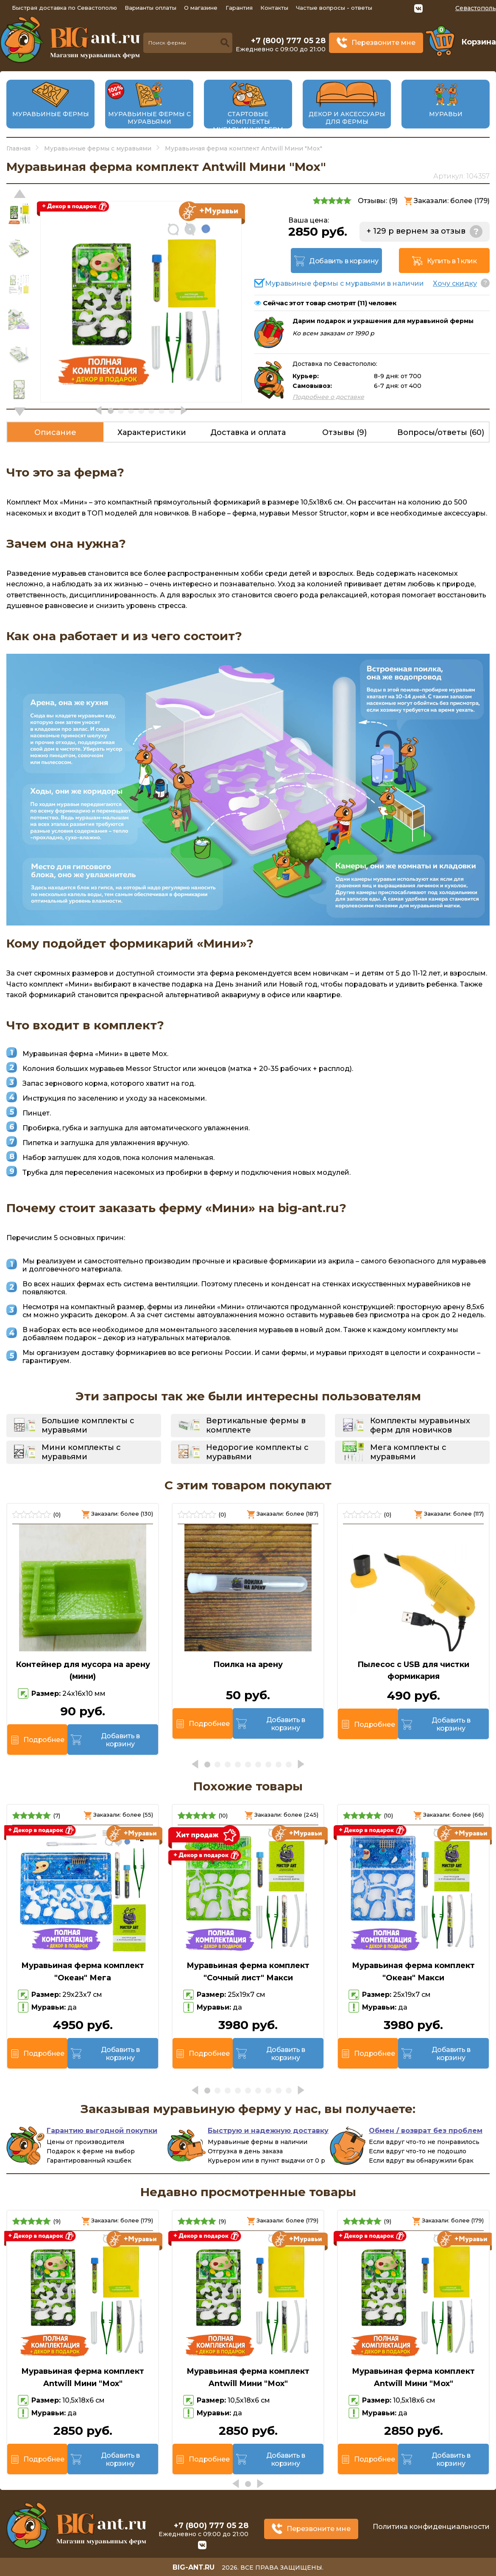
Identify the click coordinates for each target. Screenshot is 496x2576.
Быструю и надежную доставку (268, 2131)
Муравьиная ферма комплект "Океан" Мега (82, 1971)
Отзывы (344, 432)
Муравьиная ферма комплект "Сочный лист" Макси (248, 1971)
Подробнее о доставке (328, 397)
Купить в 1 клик (452, 261)
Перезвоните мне (383, 43)
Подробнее (43, 1740)
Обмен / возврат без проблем (425, 2131)
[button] (19, 411)
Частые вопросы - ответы (334, 7)
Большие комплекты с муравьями (88, 1425)
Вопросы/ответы (440, 432)
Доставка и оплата (248, 432)
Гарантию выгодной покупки (102, 2131)
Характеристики (151, 432)
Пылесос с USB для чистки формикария (413, 1670)
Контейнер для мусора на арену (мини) (83, 1670)
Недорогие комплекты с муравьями (257, 1452)
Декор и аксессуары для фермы (347, 117)
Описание (55, 432)
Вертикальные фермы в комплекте (256, 1425)
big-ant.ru (194, 2567)
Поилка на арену (248, 1664)
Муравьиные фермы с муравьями (149, 117)
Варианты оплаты (150, 7)
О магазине (200, 7)
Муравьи (446, 114)
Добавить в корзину (344, 261)
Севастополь (475, 8)
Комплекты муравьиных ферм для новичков (420, 1425)
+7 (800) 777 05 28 (288, 40)
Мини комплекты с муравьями (81, 1452)
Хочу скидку (455, 283)
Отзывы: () (378, 201)
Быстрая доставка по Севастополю (64, 7)
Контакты (274, 7)
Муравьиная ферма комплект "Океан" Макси (413, 1971)
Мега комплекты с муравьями (408, 1452)
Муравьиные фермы (50, 114)
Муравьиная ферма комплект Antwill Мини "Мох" (82, 2377)
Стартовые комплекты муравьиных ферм (248, 121)
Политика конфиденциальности (431, 2527)
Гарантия (239, 7)
